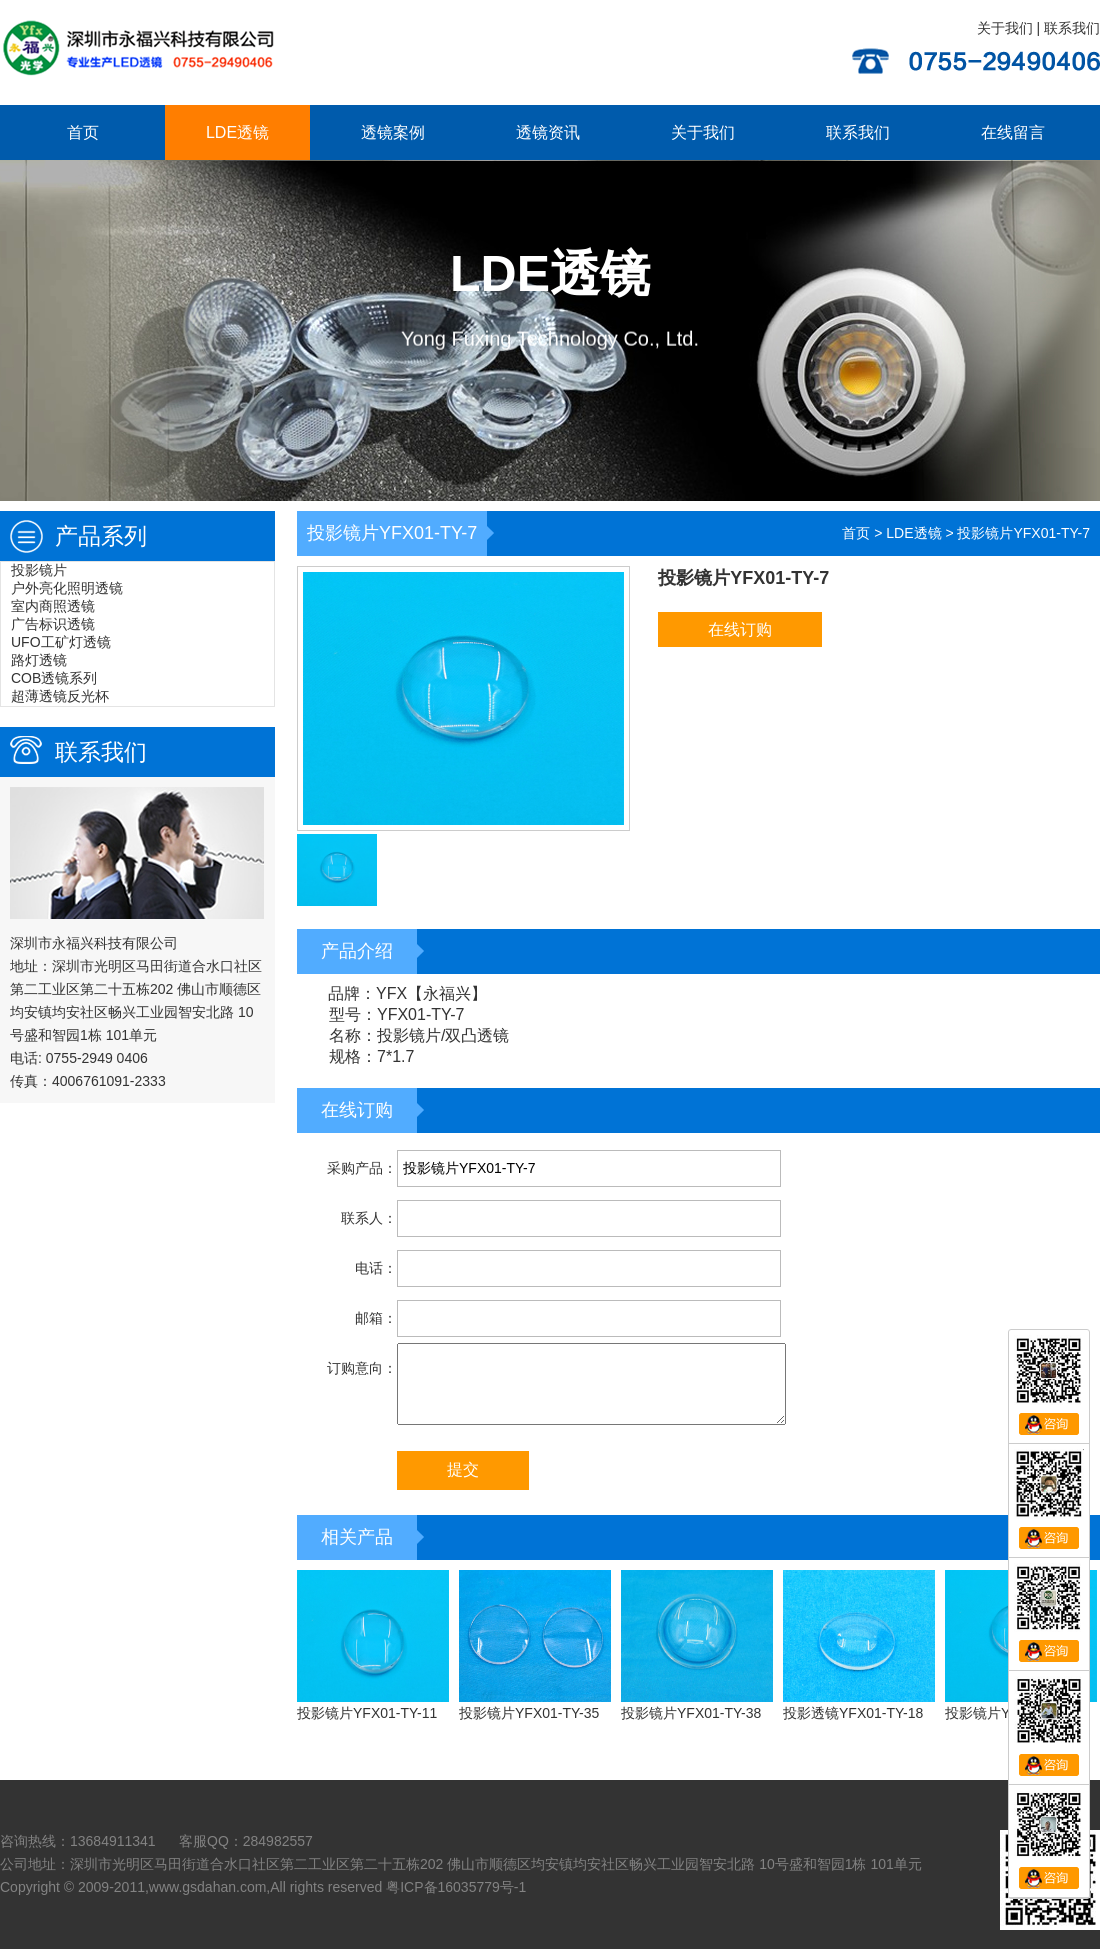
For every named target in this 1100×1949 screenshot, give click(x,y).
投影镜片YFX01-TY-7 (1023, 533)
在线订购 (740, 629)
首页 (83, 132)
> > (966, 533)
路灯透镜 (39, 660)
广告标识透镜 (53, 624)
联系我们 (1072, 28)
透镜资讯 (548, 132)
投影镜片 (39, 570)
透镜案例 (393, 132)
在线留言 (1013, 132)
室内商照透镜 (53, 606)
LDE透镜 (237, 132)
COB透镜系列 (54, 678)
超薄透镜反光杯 (60, 696)
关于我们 (1005, 28)
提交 (463, 1469)
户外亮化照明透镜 (67, 588)
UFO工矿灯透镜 (61, 642)
